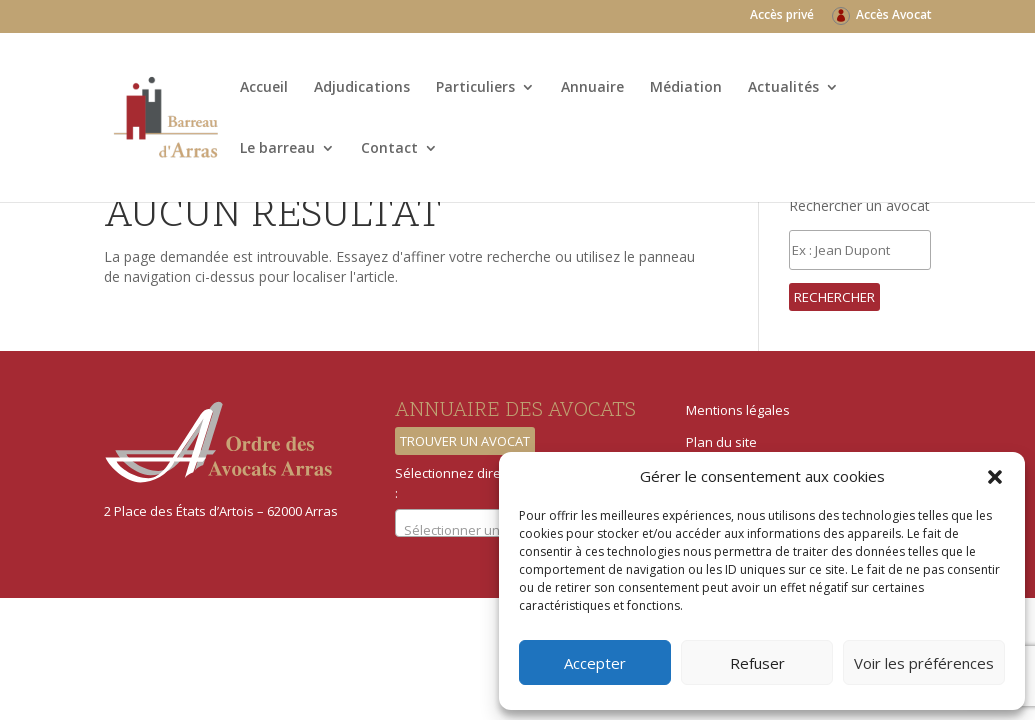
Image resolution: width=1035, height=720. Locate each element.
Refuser (757, 663)
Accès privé (782, 16)
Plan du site (721, 442)
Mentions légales (738, 410)
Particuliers (475, 88)
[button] (995, 477)
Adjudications (362, 88)
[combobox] (492, 523)
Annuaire (592, 88)
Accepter (595, 663)
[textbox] (492, 530)
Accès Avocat (894, 16)
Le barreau (277, 149)
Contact (389, 149)
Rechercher (834, 297)
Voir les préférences (924, 663)
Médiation (686, 88)
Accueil (264, 88)
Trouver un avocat (465, 441)
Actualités (783, 88)
